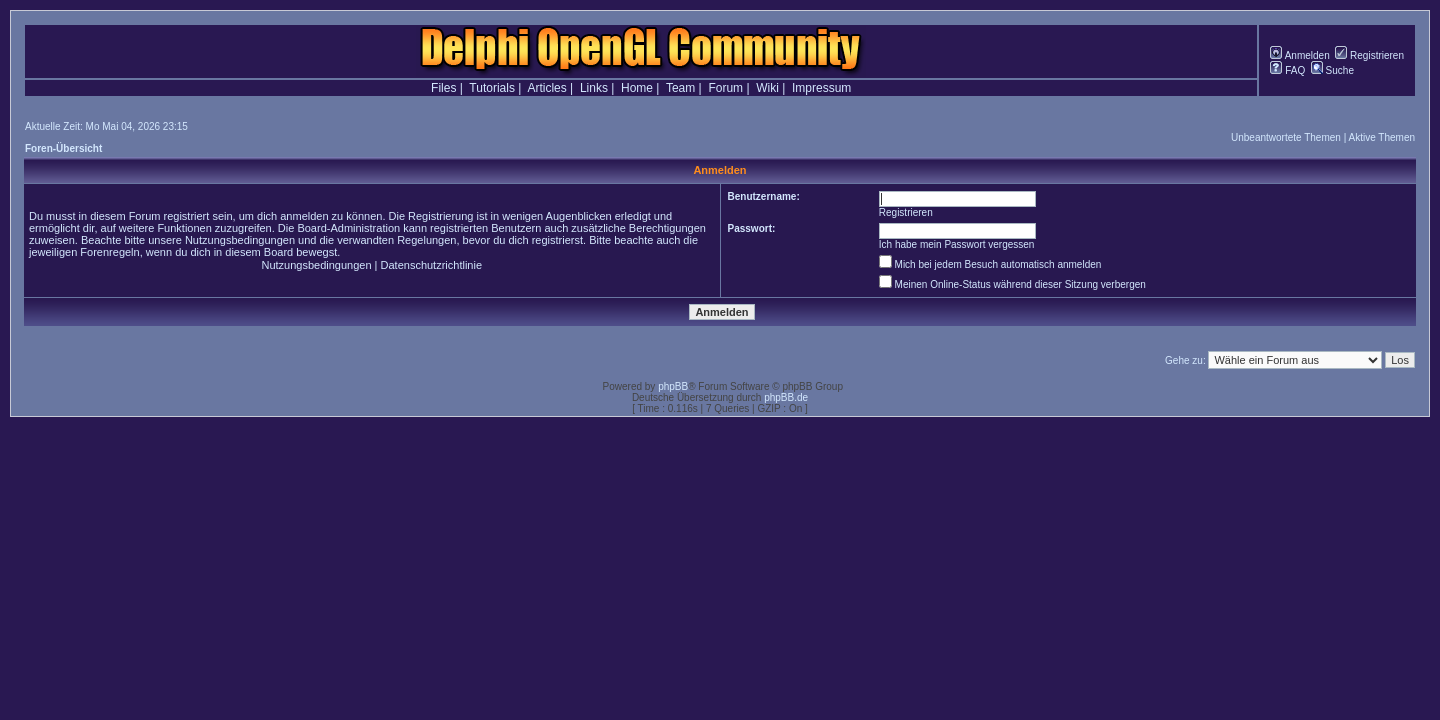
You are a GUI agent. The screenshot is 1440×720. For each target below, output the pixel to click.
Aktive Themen (1381, 137)
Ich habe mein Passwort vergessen (957, 244)
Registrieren (1369, 55)
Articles (546, 88)
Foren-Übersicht (63, 148)
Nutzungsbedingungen (316, 265)
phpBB (673, 386)
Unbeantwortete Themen (1286, 137)
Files (443, 88)
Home (637, 88)
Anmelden (1299, 55)
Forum (725, 88)
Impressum (821, 88)
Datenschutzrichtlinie (432, 265)
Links (594, 88)
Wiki (767, 88)
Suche (1332, 70)
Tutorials (492, 88)
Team (680, 88)
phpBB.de (786, 397)
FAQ (1287, 70)
